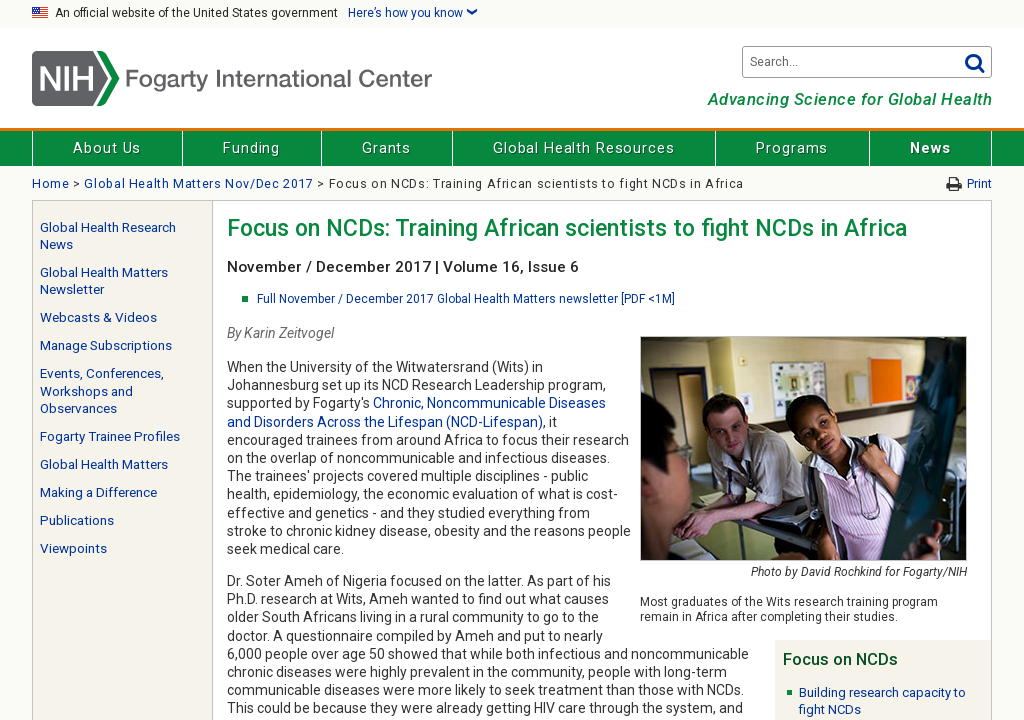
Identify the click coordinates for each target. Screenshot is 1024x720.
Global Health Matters (104, 464)
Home (51, 183)
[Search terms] (867, 62)
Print (979, 183)
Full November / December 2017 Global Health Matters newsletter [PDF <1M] (466, 299)
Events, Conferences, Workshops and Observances (102, 391)
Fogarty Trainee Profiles (110, 436)
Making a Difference (98, 492)
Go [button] (974, 62)
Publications (77, 520)
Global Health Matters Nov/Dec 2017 (198, 183)
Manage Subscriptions (106, 345)
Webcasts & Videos (98, 317)
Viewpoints (73, 548)
